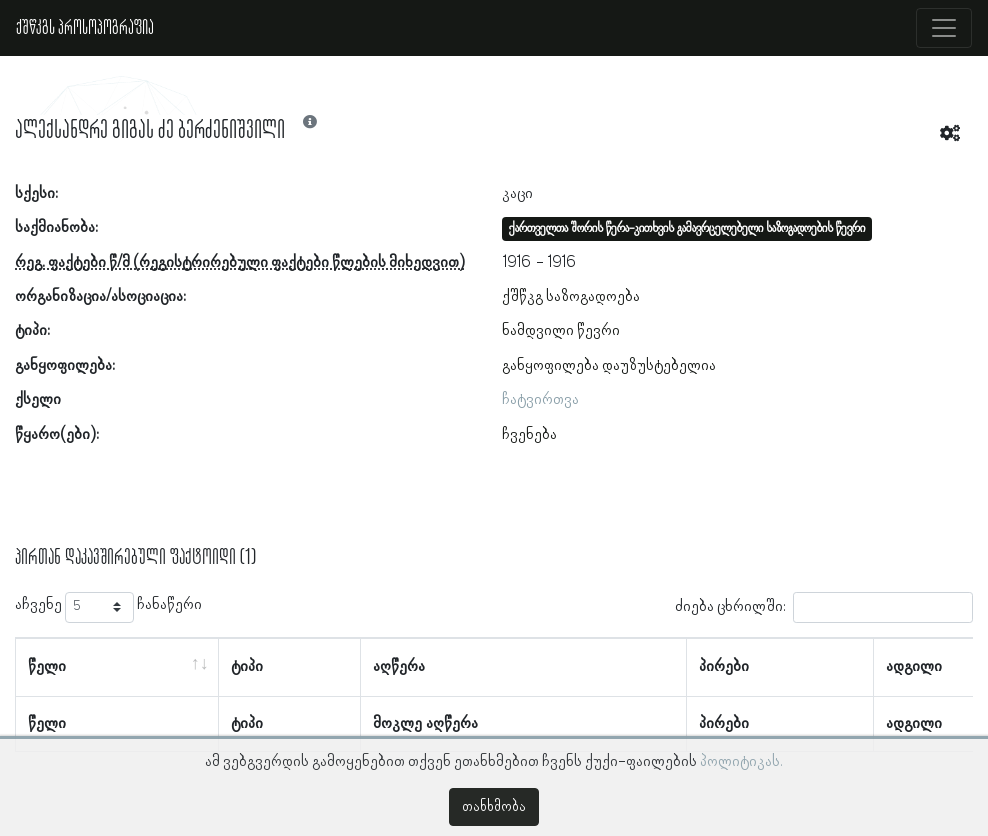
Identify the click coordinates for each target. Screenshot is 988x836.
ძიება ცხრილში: (824, 607)
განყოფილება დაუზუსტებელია (609, 366)
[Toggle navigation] (944, 28)
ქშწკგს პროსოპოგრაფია (85, 28)
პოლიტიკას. (741, 762)
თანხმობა (494, 807)
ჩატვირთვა (540, 400)
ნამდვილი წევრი (561, 331)
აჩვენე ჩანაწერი (108, 607)
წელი (47, 667)
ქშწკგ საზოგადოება (571, 297)
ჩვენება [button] (529, 435)
